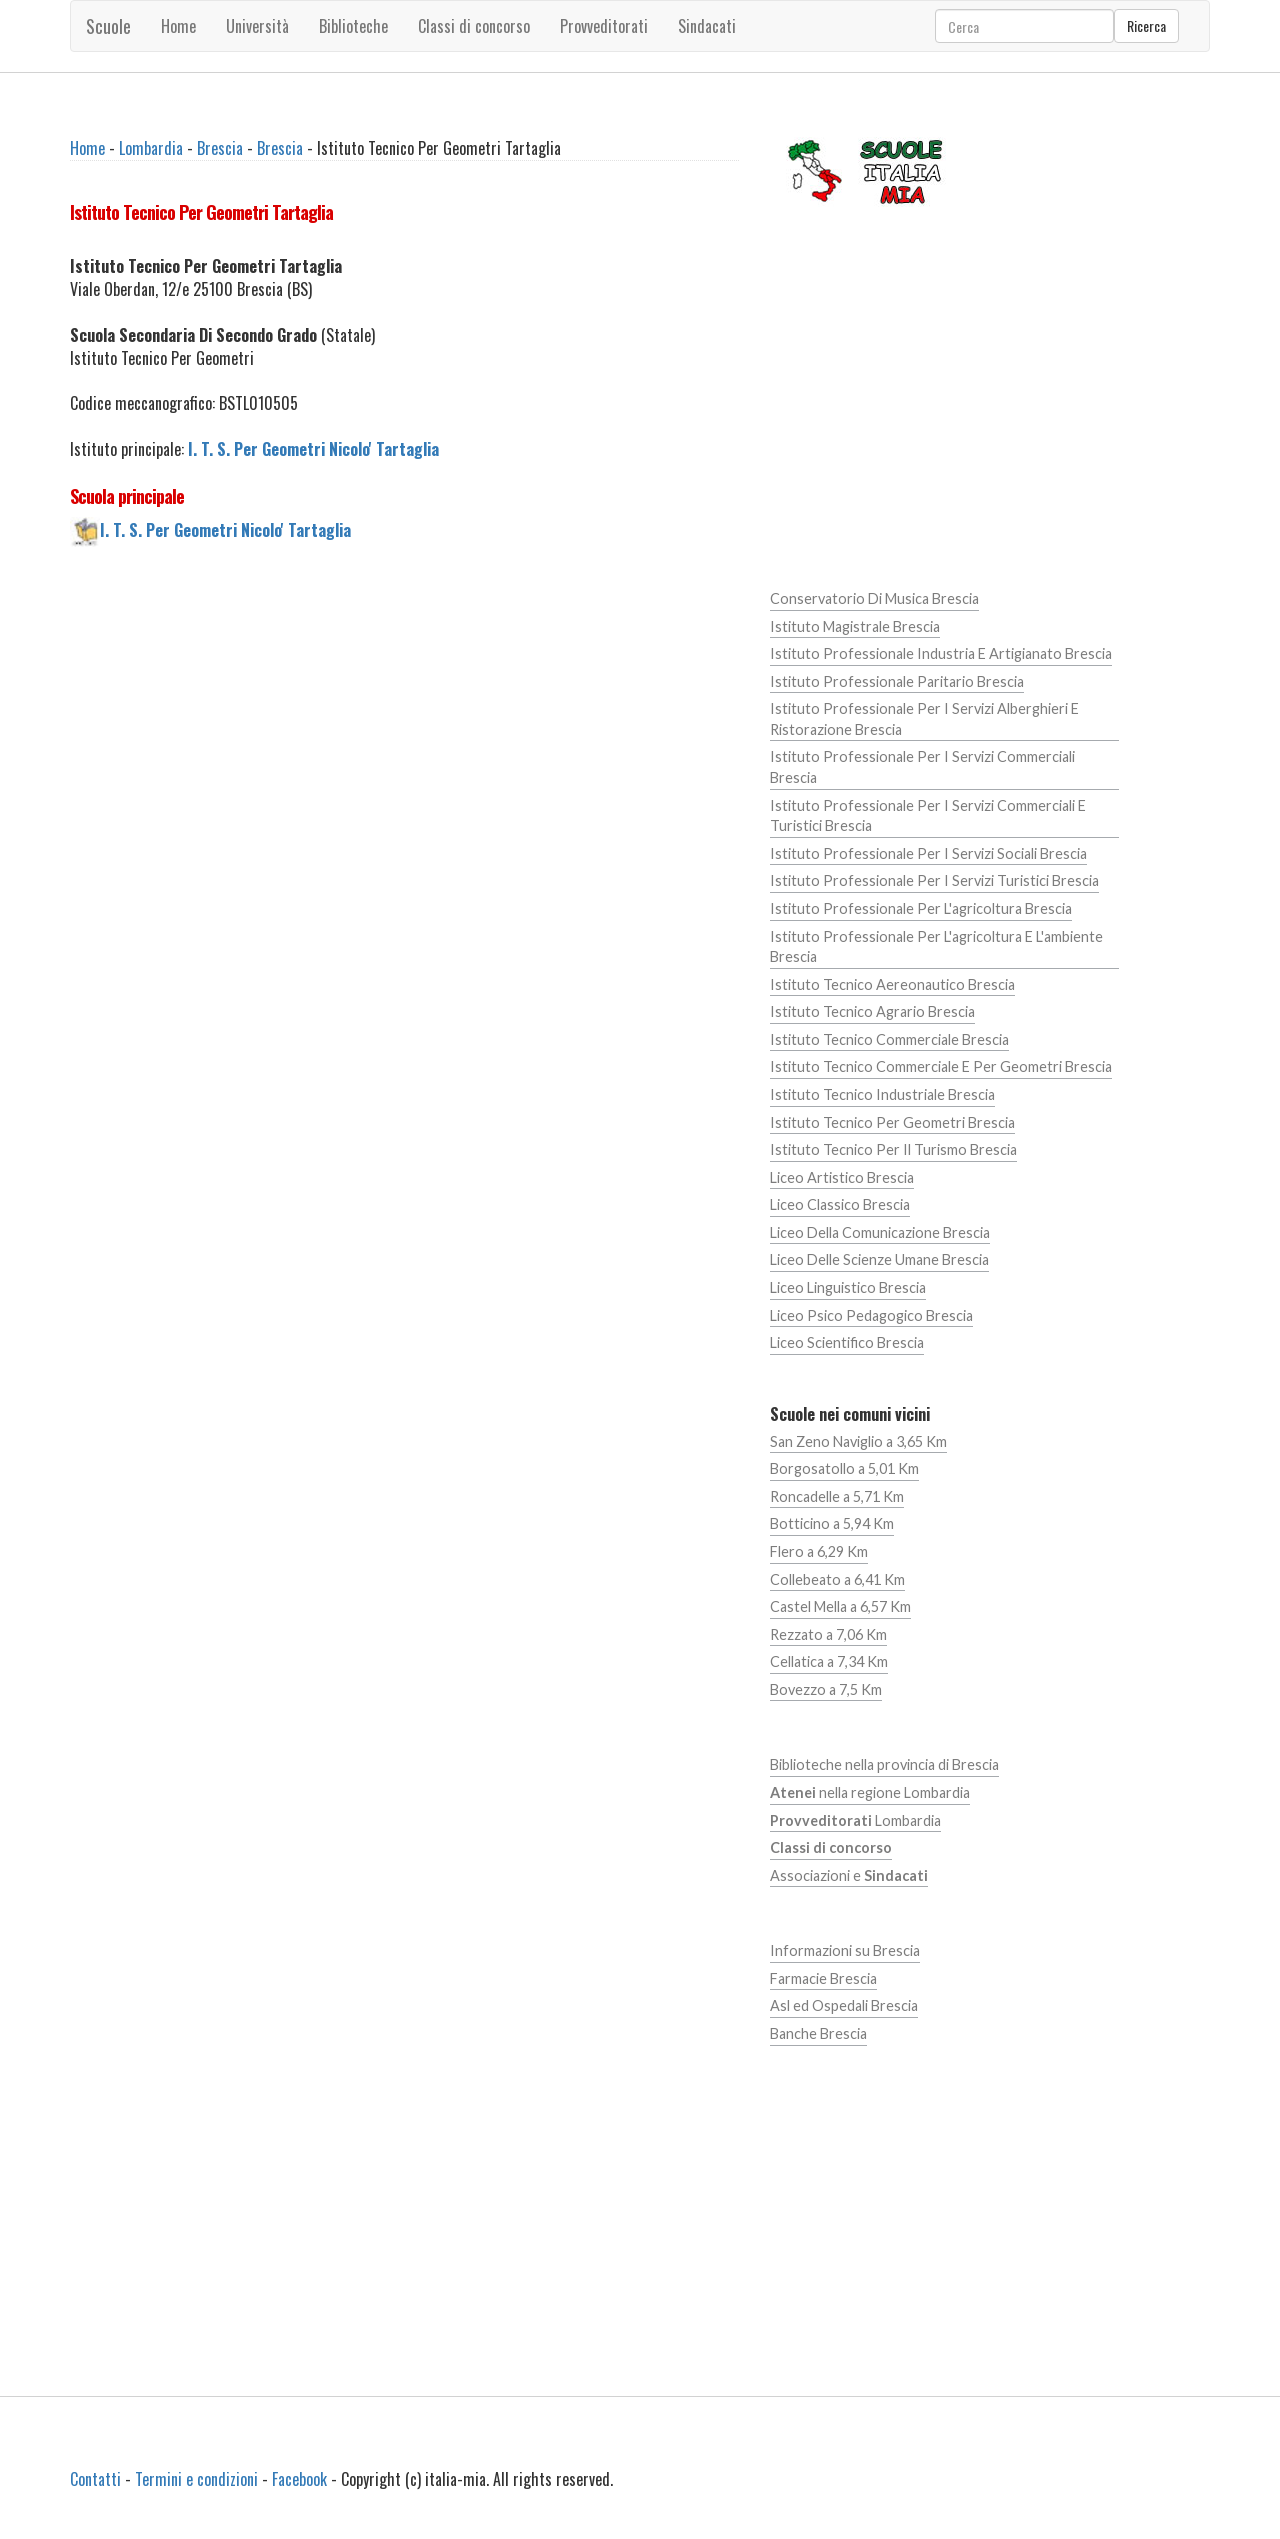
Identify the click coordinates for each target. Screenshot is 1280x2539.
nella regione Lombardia (870, 1792)
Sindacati (707, 26)
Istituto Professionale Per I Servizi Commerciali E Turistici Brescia (928, 816)
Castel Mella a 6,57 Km (840, 1606)
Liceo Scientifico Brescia (847, 1342)
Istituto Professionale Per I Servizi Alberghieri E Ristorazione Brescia (924, 719)
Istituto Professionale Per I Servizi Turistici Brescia (934, 880)
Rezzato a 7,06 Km (828, 1634)
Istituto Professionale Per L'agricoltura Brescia (921, 908)
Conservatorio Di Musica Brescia (874, 598)
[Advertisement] (404, 732)
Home (178, 26)
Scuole (108, 26)
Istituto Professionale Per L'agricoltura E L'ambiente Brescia (936, 947)
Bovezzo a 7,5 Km (826, 1689)
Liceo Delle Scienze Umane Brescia (879, 1259)
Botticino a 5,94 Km (832, 1523)
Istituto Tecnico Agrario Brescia (872, 1011)
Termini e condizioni (196, 2479)
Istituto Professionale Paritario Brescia (897, 681)
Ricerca (1146, 25)
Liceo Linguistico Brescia (848, 1287)
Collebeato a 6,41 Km (837, 1579)
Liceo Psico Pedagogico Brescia (871, 1315)
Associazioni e (849, 1875)
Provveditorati (604, 26)
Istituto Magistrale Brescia (855, 626)
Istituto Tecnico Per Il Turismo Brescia (893, 1149)
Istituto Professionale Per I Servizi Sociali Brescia (928, 853)
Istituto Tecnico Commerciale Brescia (889, 1039)
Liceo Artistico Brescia (842, 1177)
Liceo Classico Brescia (840, 1204)
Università (257, 26)
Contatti (95, 2479)
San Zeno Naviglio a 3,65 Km (858, 1441)
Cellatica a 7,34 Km (829, 1661)
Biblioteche (353, 26)
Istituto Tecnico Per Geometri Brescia (892, 1122)
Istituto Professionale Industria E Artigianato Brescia (941, 653)
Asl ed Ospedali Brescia (844, 2005)
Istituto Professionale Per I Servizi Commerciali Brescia (922, 767)
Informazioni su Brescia (845, 1950)
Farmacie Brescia (823, 1978)
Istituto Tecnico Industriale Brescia (882, 1094)
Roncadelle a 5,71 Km (837, 1496)
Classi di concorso (474, 26)
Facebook (299, 2479)
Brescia (220, 148)
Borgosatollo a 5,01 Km (844, 1468)
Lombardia (151, 148)
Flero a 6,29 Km (819, 1551)
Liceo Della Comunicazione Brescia (880, 1232)
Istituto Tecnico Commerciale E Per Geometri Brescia (941, 1066)
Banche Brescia (818, 2033)
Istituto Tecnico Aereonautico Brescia (892, 984)
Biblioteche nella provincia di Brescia (884, 1764)
